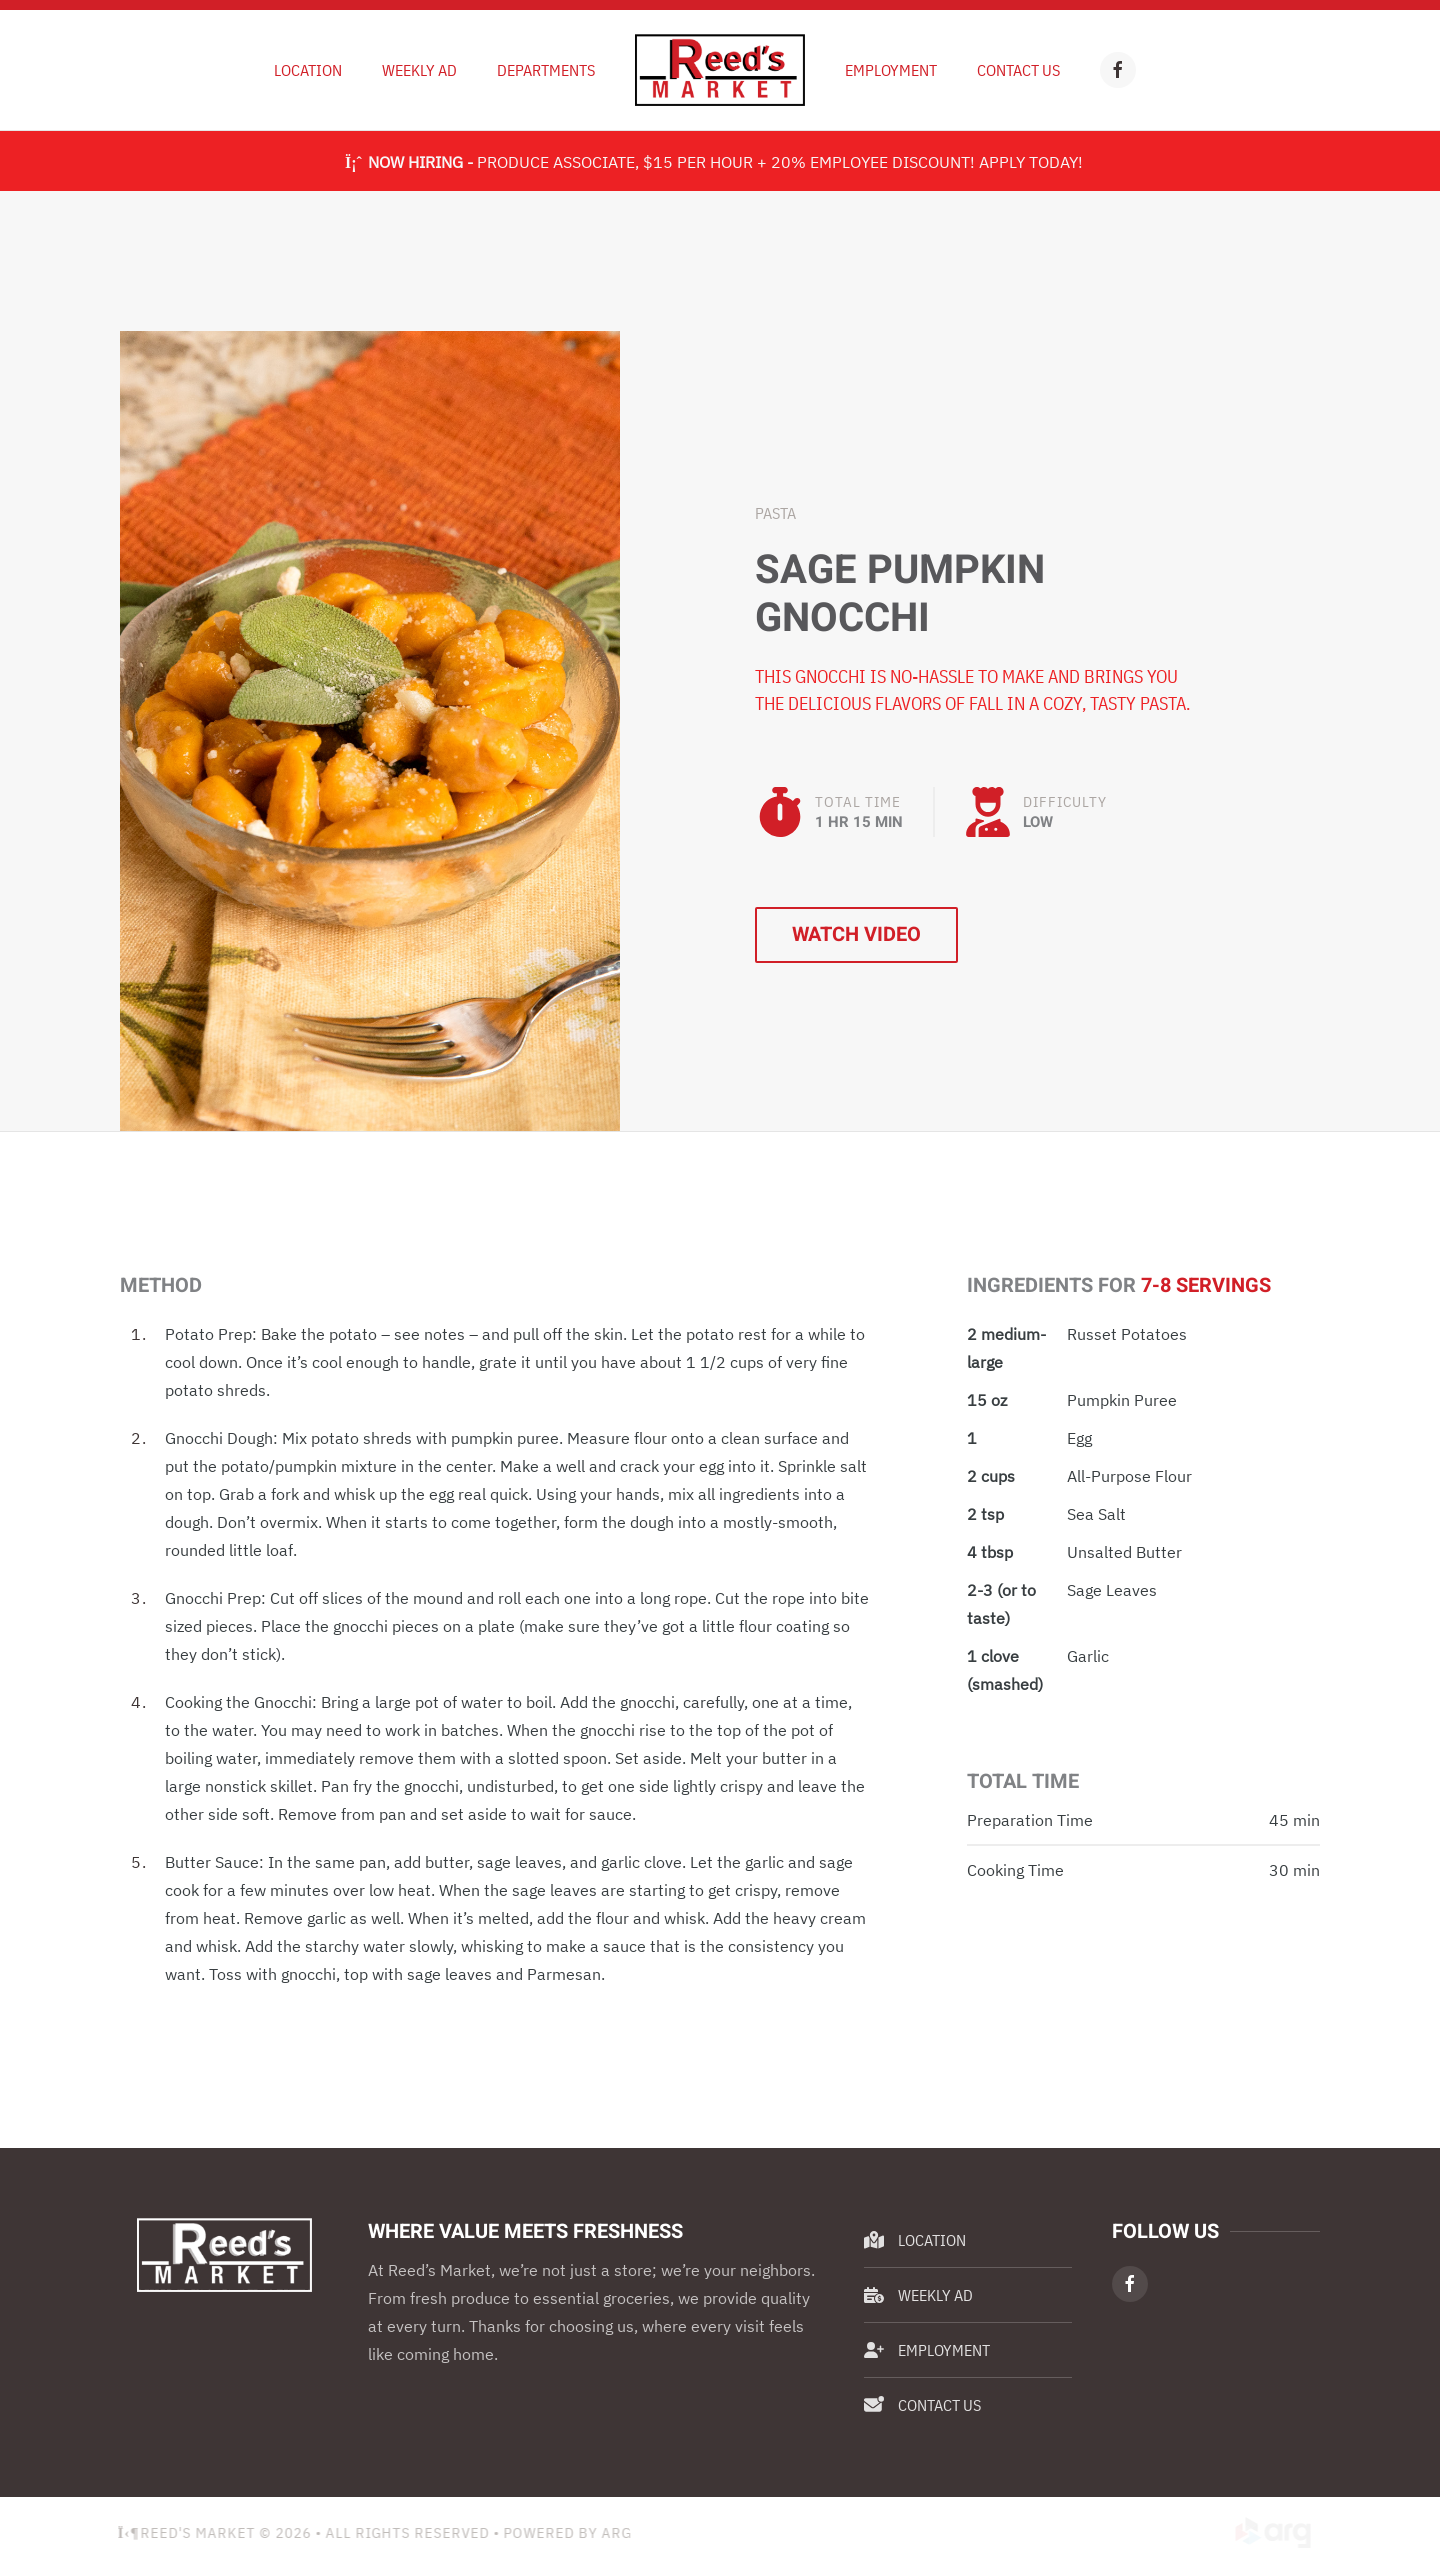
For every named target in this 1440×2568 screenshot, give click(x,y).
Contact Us (1018, 70)
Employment (891, 70)
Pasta (775, 513)
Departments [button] (546, 70)
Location (308, 70)
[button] (370, 729)
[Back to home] (720, 70)
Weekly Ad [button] (419, 70)
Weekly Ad (918, 2295)
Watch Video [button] (856, 934)
